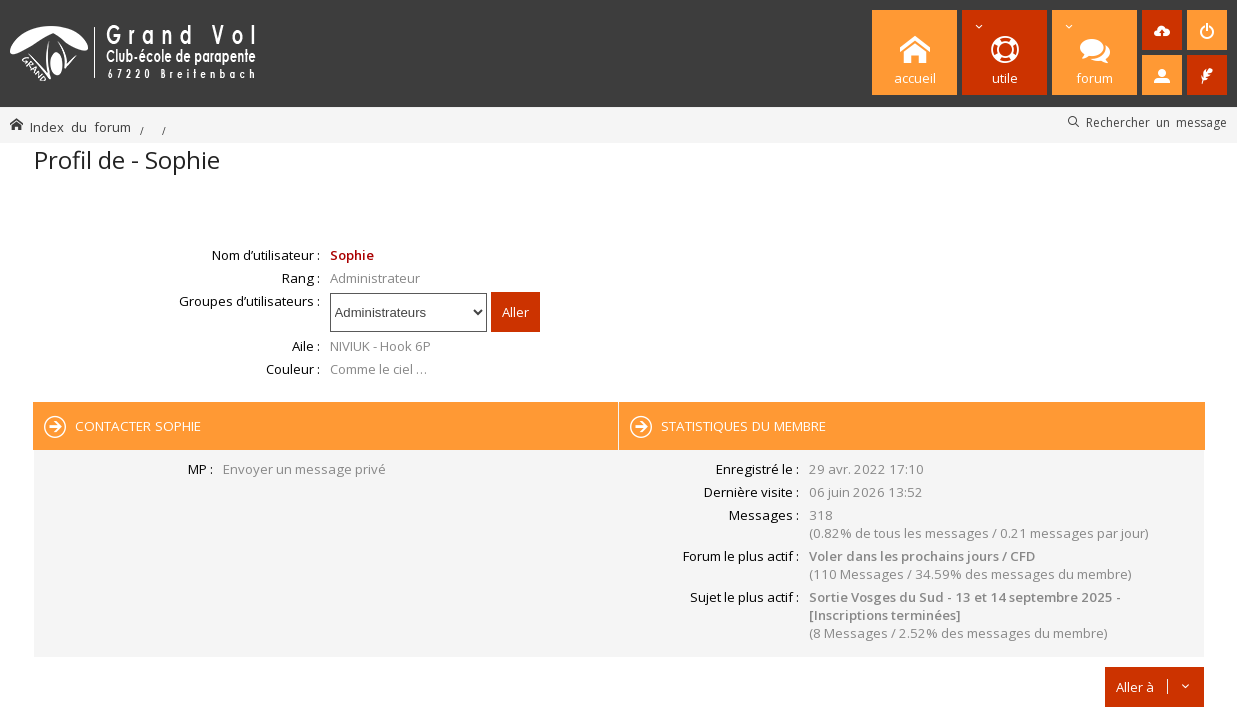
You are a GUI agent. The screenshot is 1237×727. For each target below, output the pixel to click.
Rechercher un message (1156, 122)
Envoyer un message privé (304, 469)
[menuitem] (1162, 30)
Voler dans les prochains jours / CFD (922, 556)
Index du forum (80, 126)
